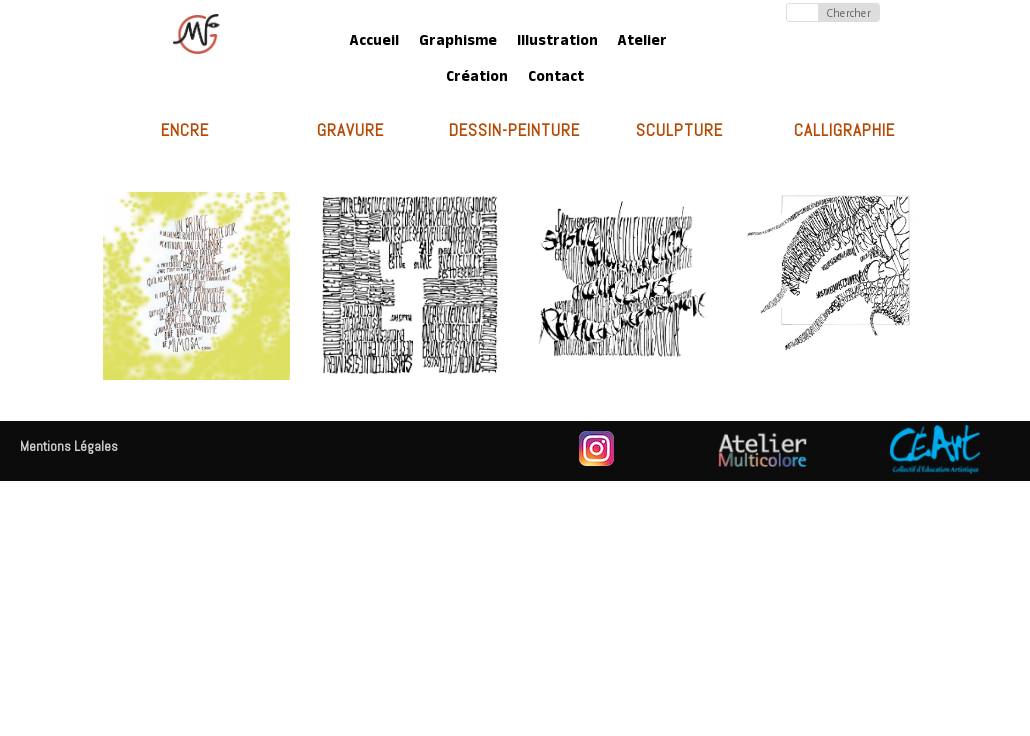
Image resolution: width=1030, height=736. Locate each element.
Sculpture (679, 130)
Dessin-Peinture (514, 130)
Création (477, 78)
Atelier (642, 42)
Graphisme (458, 42)
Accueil (374, 42)
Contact (556, 78)
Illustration (557, 42)
